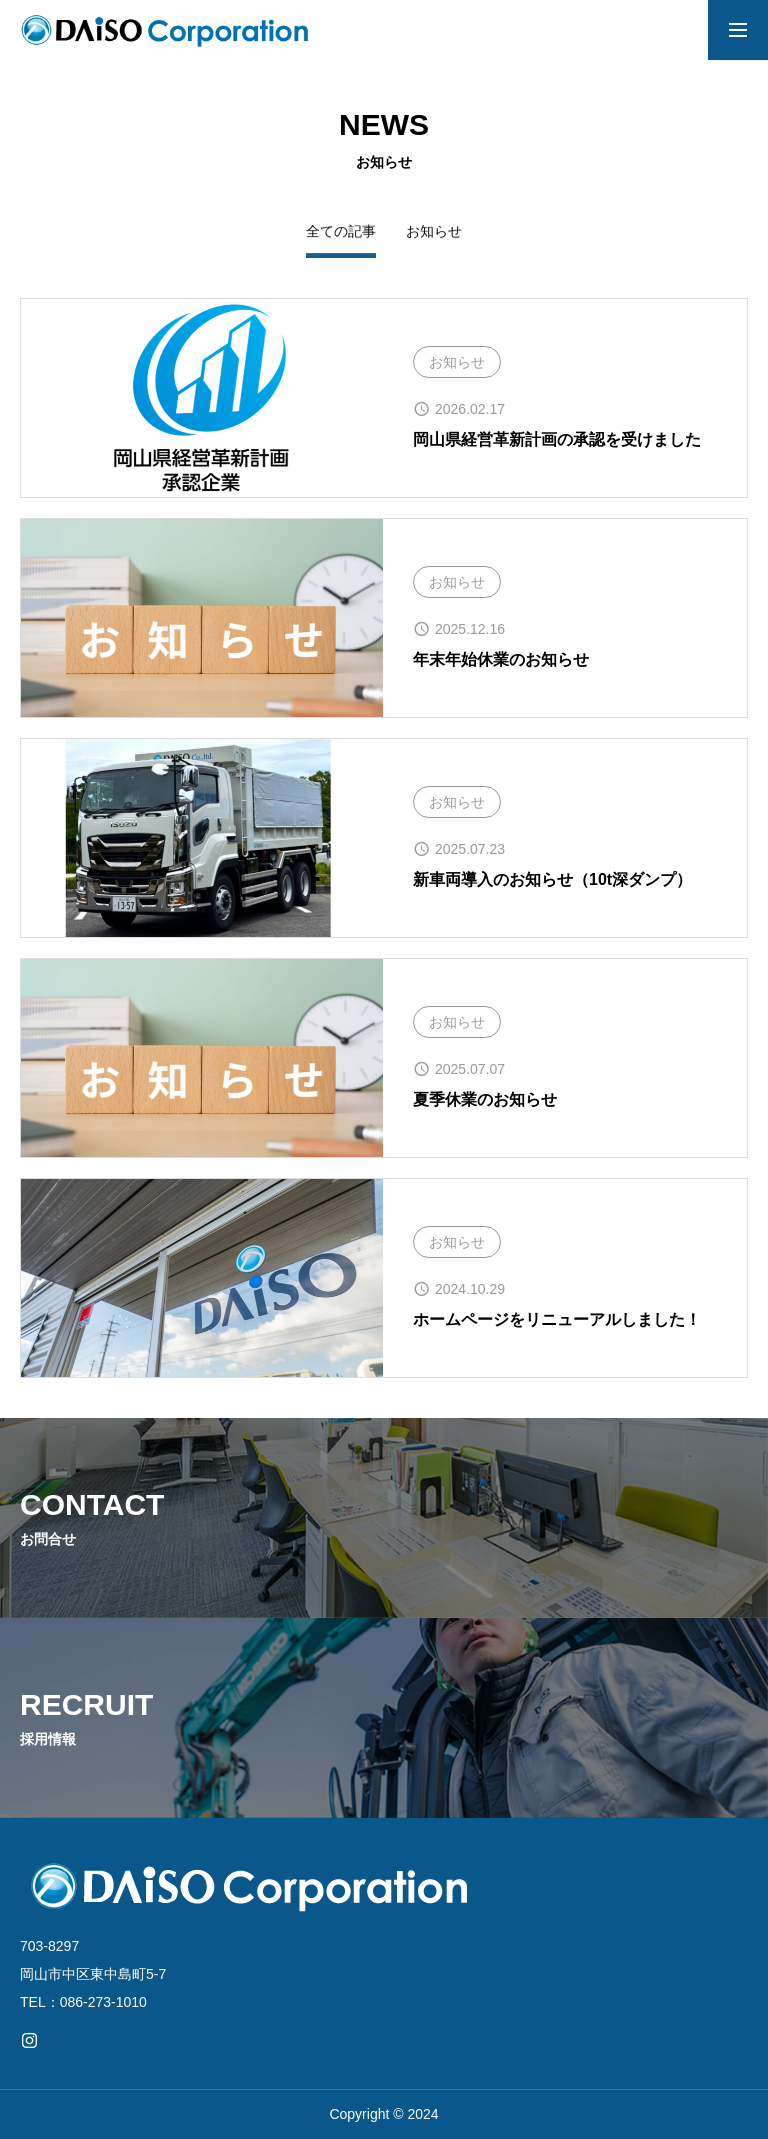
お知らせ (434, 231)
